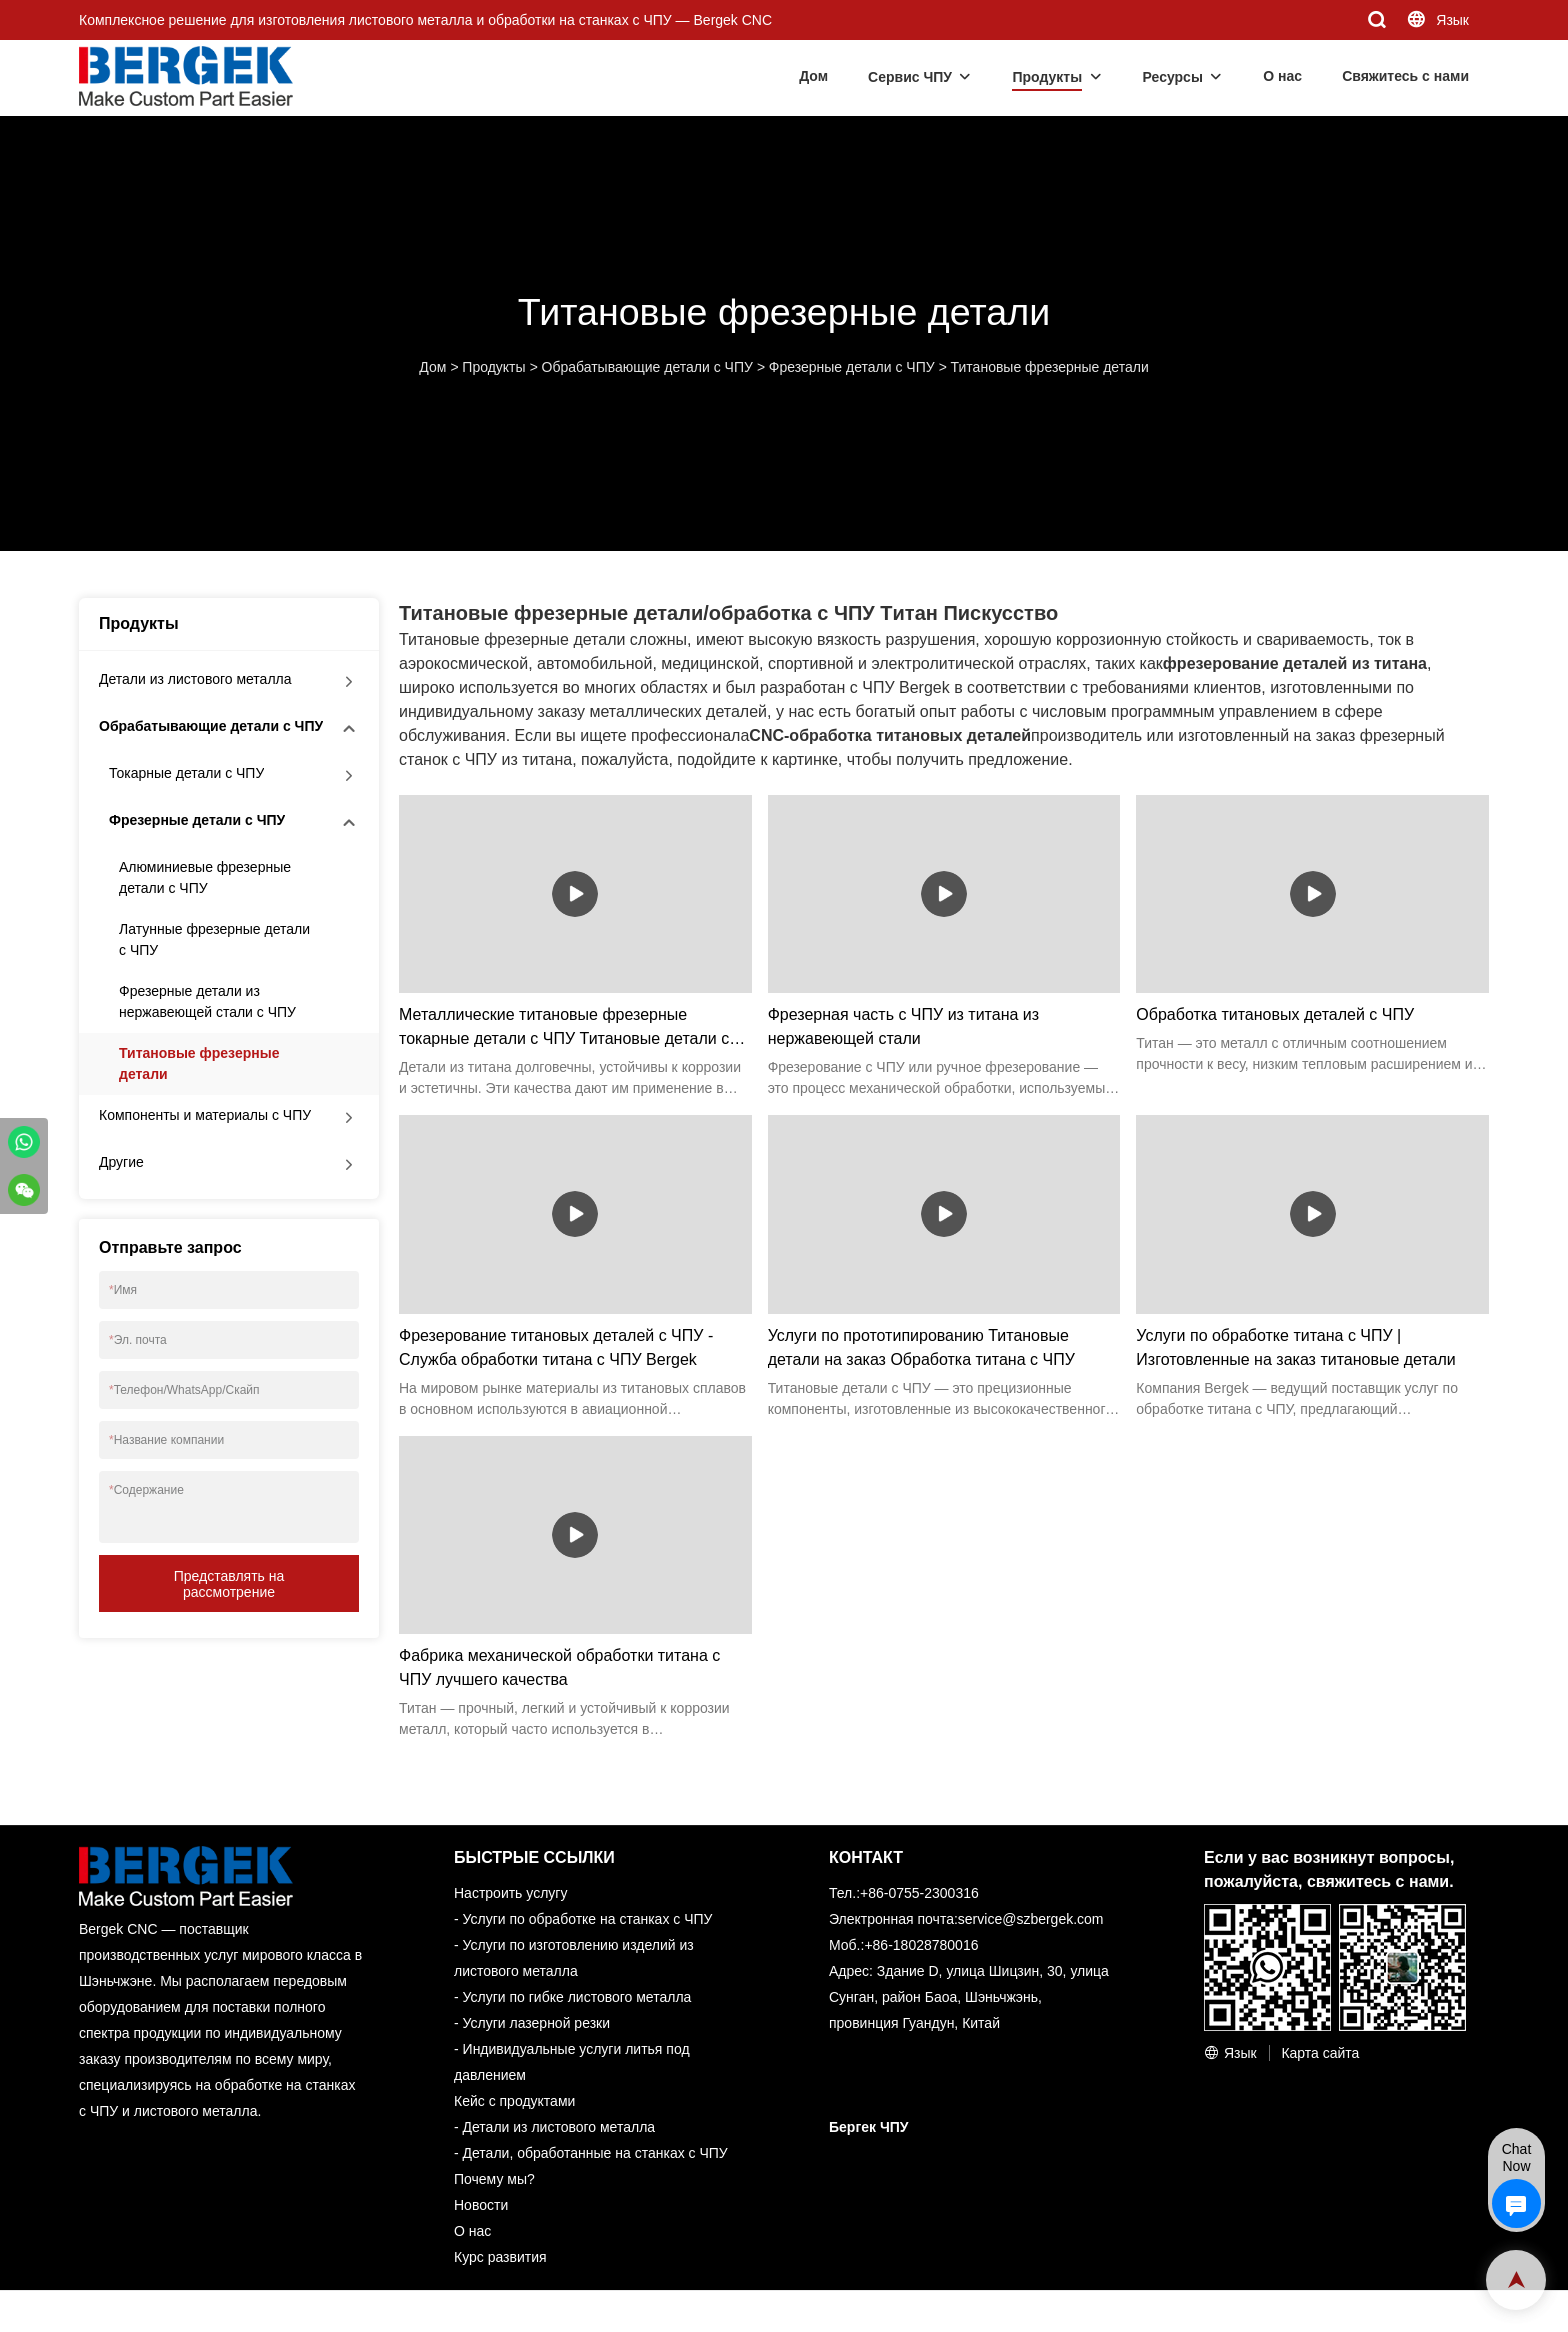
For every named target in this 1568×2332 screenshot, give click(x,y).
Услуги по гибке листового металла (577, 1997)
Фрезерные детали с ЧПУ (852, 367)
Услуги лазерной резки (536, 2023)
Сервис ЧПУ (910, 77)
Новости (481, 2205)
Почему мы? (494, 2179)
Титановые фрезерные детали (1050, 367)
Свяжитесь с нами (1405, 76)
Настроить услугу (510, 1893)
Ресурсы (1173, 77)
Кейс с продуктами (514, 2101)
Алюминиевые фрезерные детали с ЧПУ (205, 877)
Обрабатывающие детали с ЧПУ (647, 367)
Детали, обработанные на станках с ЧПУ (595, 2153)
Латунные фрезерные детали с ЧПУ (214, 939)
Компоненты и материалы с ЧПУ (205, 1115)
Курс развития (500, 2257)
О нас (1282, 76)
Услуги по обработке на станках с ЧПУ (588, 1919)
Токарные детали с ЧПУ (186, 773)
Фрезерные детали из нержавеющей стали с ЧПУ (207, 1001)
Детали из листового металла (195, 679)
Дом (813, 76)
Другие (121, 1162)
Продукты (1047, 77)
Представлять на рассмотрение (229, 1584)
